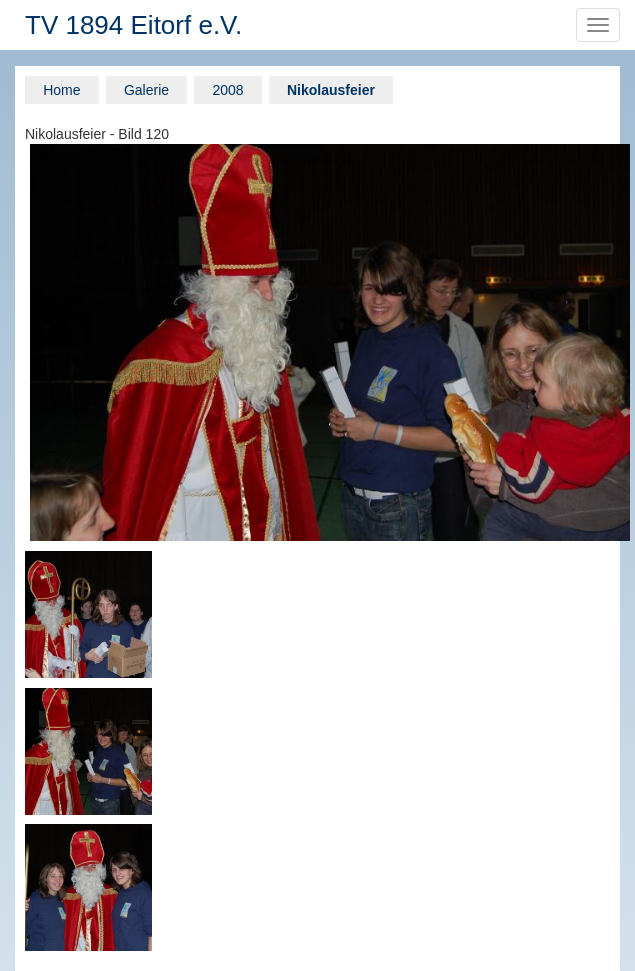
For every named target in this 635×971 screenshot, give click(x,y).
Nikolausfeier (331, 90)
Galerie (146, 90)
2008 (227, 90)
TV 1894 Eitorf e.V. (133, 25)
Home (61, 90)
